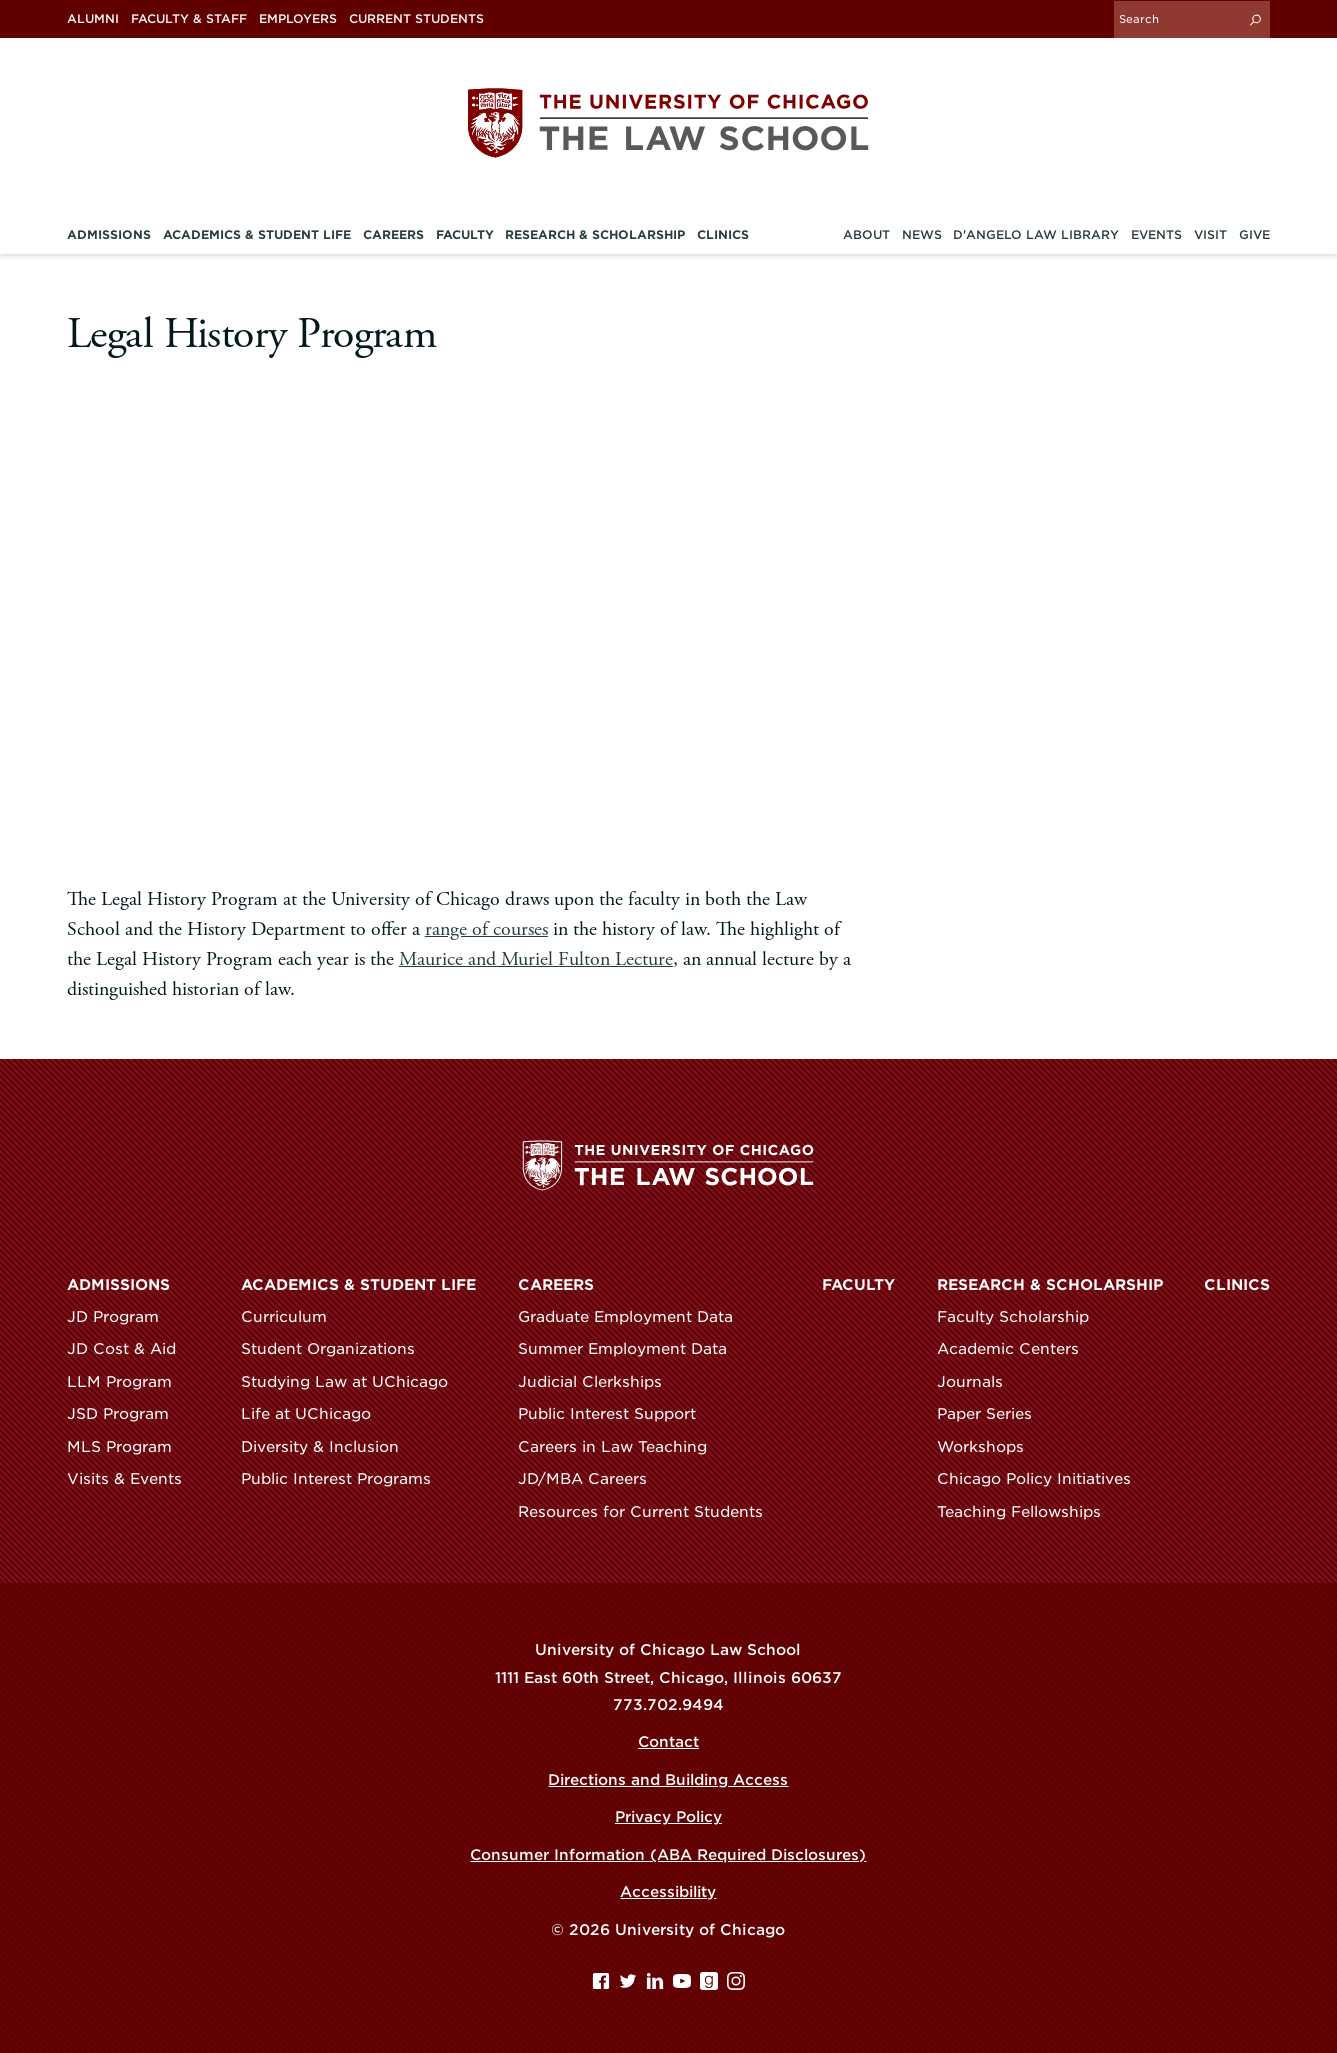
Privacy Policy (668, 1817)
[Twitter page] (630, 1984)
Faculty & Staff (189, 19)
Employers (298, 19)
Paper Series (993, 1414)
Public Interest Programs (345, 1479)
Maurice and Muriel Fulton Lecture (536, 958)
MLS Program (128, 1447)
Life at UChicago (315, 1414)
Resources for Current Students (649, 1512)
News (922, 234)
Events (1156, 234)
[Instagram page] (736, 1984)
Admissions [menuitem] (109, 234)
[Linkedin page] (657, 1984)
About (866, 234)
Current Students (416, 19)
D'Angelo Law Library (1036, 234)
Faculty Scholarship (1022, 1317)
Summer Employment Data (631, 1349)
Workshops (989, 1447)
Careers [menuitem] (393, 234)
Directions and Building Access (668, 1780)
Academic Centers (1017, 1349)
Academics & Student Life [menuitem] (257, 234)
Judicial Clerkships (599, 1382)
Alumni (93, 19)
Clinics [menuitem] (723, 234)
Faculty (858, 1285)
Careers (556, 1285)
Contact (668, 1742)
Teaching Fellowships (1028, 1512)
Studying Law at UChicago (353, 1382)
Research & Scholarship (1050, 1285)
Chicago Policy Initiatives (1043, 1479)
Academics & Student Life (358, 1285)
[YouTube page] (684, 1984)
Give (1254, 234)
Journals (979, 1382)
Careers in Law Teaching (621, 1447)
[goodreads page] (711, 1984)
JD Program (122, 1317)
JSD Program (127, 1414)
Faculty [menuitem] (465, 234)
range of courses (486, 928)
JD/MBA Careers (591, 1479)
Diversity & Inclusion (329, 1447)
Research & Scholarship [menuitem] (595, 234)
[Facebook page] (603, 1984)
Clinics (1237, 1285)
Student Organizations (337, 1349)
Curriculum (293, 1317)
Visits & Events (133, 1479)
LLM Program (128, 1382)
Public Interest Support (616, 1414)
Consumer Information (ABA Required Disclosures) (668, 1855)
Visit (1210, 234)
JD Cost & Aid (130, 1349)
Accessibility (668, 1892)
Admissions (118, 1285)
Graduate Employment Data (634, 1317)
